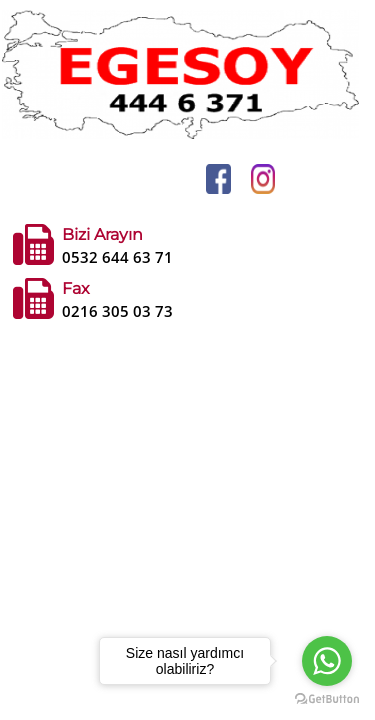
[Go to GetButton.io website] (327, 699)
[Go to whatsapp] (327, 661)
